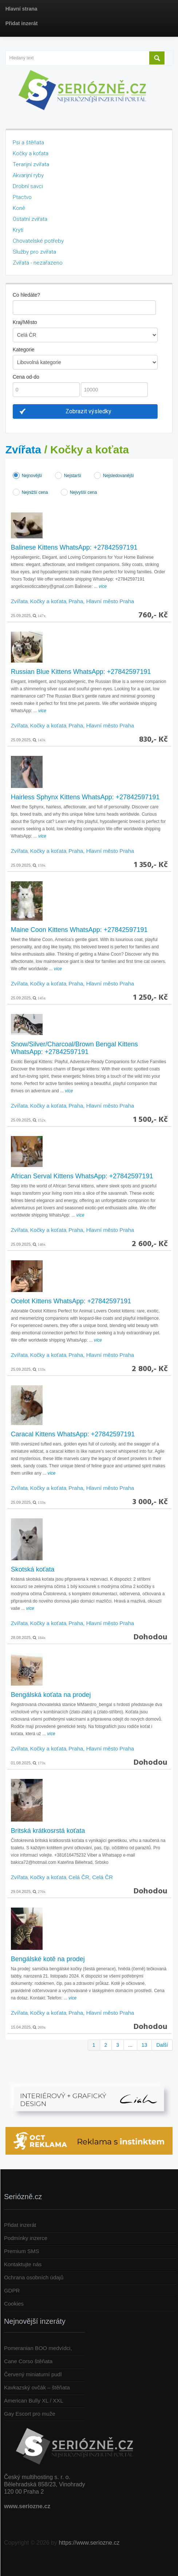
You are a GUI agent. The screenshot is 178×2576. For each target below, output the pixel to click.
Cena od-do (26, 377)
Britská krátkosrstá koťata (48, 1830)
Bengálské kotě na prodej (48, 1959)
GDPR (12, 2290)
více (103, 586)
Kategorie (24, 349)
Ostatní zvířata (30, 219)
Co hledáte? (26, 295)
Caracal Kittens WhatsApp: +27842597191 (73, 1434)
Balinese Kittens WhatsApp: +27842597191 (74, 547)
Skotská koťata (33, 1569)
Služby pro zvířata (34, 252)
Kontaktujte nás (22, 2264)
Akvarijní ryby (28, 175)
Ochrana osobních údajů (33, 2277)
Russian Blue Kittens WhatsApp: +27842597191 (81, 671)
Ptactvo (22, 197)
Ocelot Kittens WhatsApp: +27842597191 (71, 1301)
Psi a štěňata (28, 142)
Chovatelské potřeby (38, 241)
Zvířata (23, 450)
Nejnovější (32, 475)
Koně (19, 208)
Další (162, 2045)
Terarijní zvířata (31, 164)
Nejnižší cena (35, 492)
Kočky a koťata (30, 153)
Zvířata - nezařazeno (38, 262)
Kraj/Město (25, 322)
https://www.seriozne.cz (89, 2543)
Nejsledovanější (118, 475)
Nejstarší (72, 475)
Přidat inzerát (20, 2225)
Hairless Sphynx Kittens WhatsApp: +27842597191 (85, 797)
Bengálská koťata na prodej (51, 1694)
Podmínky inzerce (25, 2238)
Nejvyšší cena (83, 492)
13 (144, 2045)
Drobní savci (28, 186)
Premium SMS (21, 2251)
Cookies (14, 2303)
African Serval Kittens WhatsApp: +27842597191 (82, 1176)
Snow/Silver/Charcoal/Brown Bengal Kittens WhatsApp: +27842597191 (74, 1048)
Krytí (18, 230)
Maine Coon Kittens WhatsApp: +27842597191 (79, 929)
